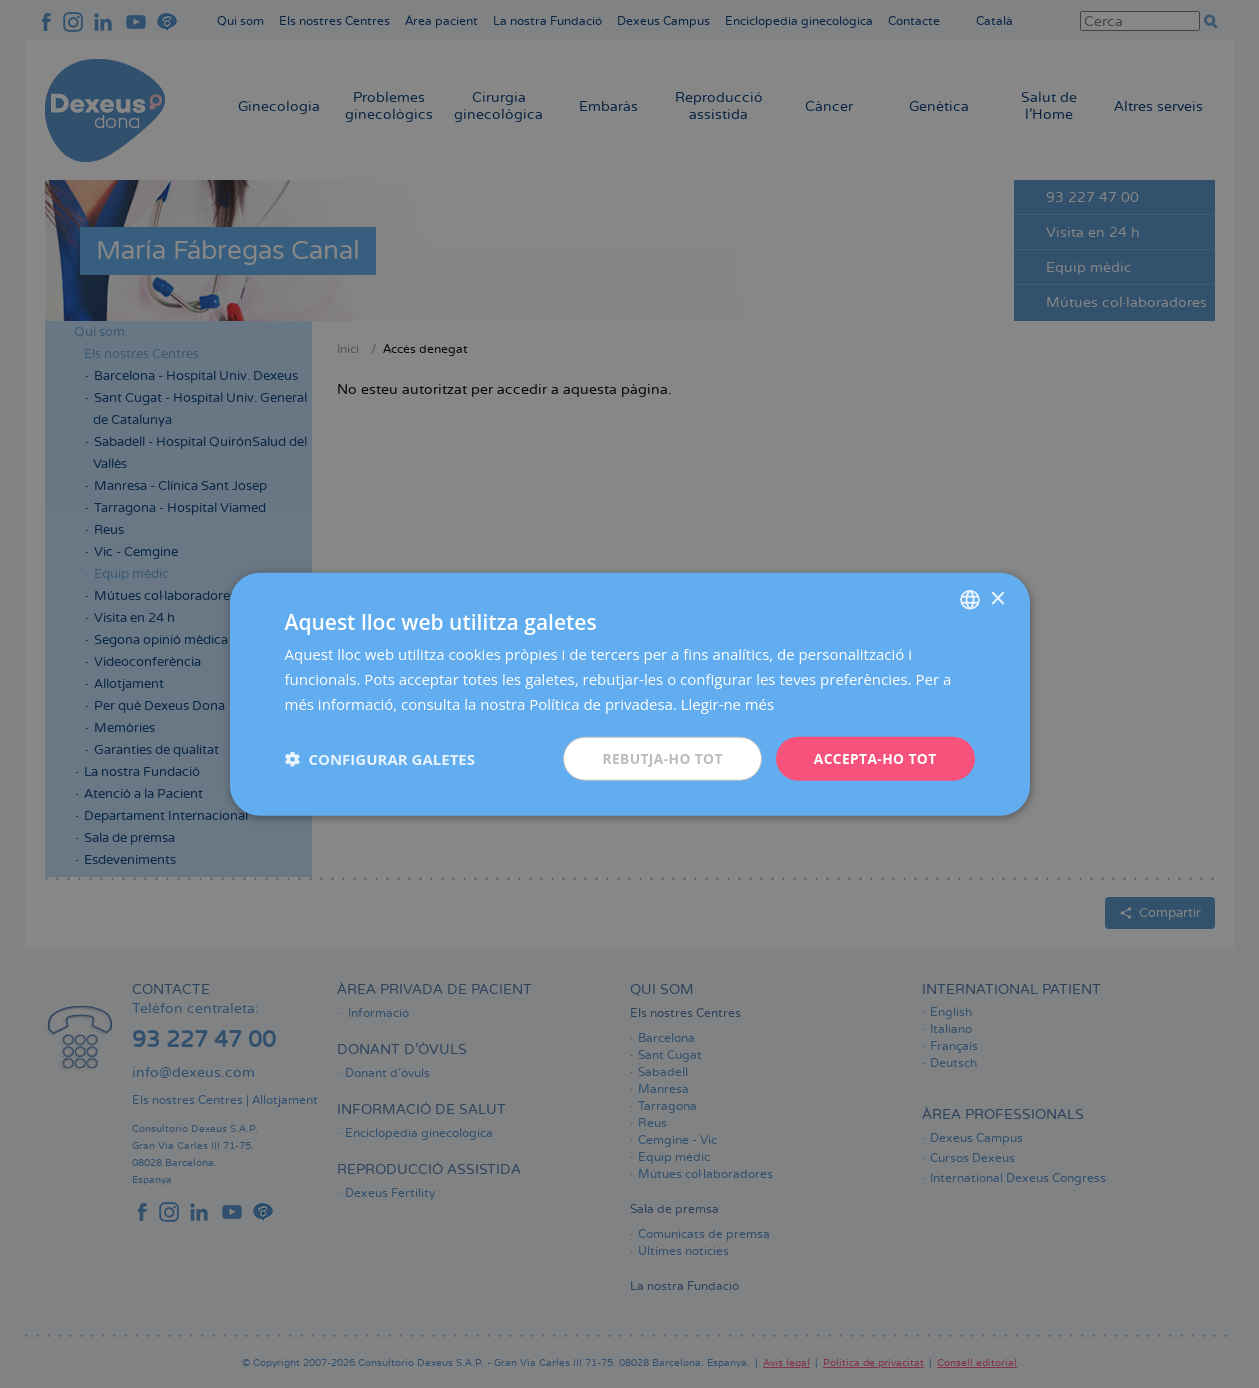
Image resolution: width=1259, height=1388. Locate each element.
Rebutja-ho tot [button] (659, 757)
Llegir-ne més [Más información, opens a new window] (728, 703)
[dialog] (629, 694)
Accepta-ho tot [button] (874, 757)
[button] (380, 758)
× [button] (997, 598)
